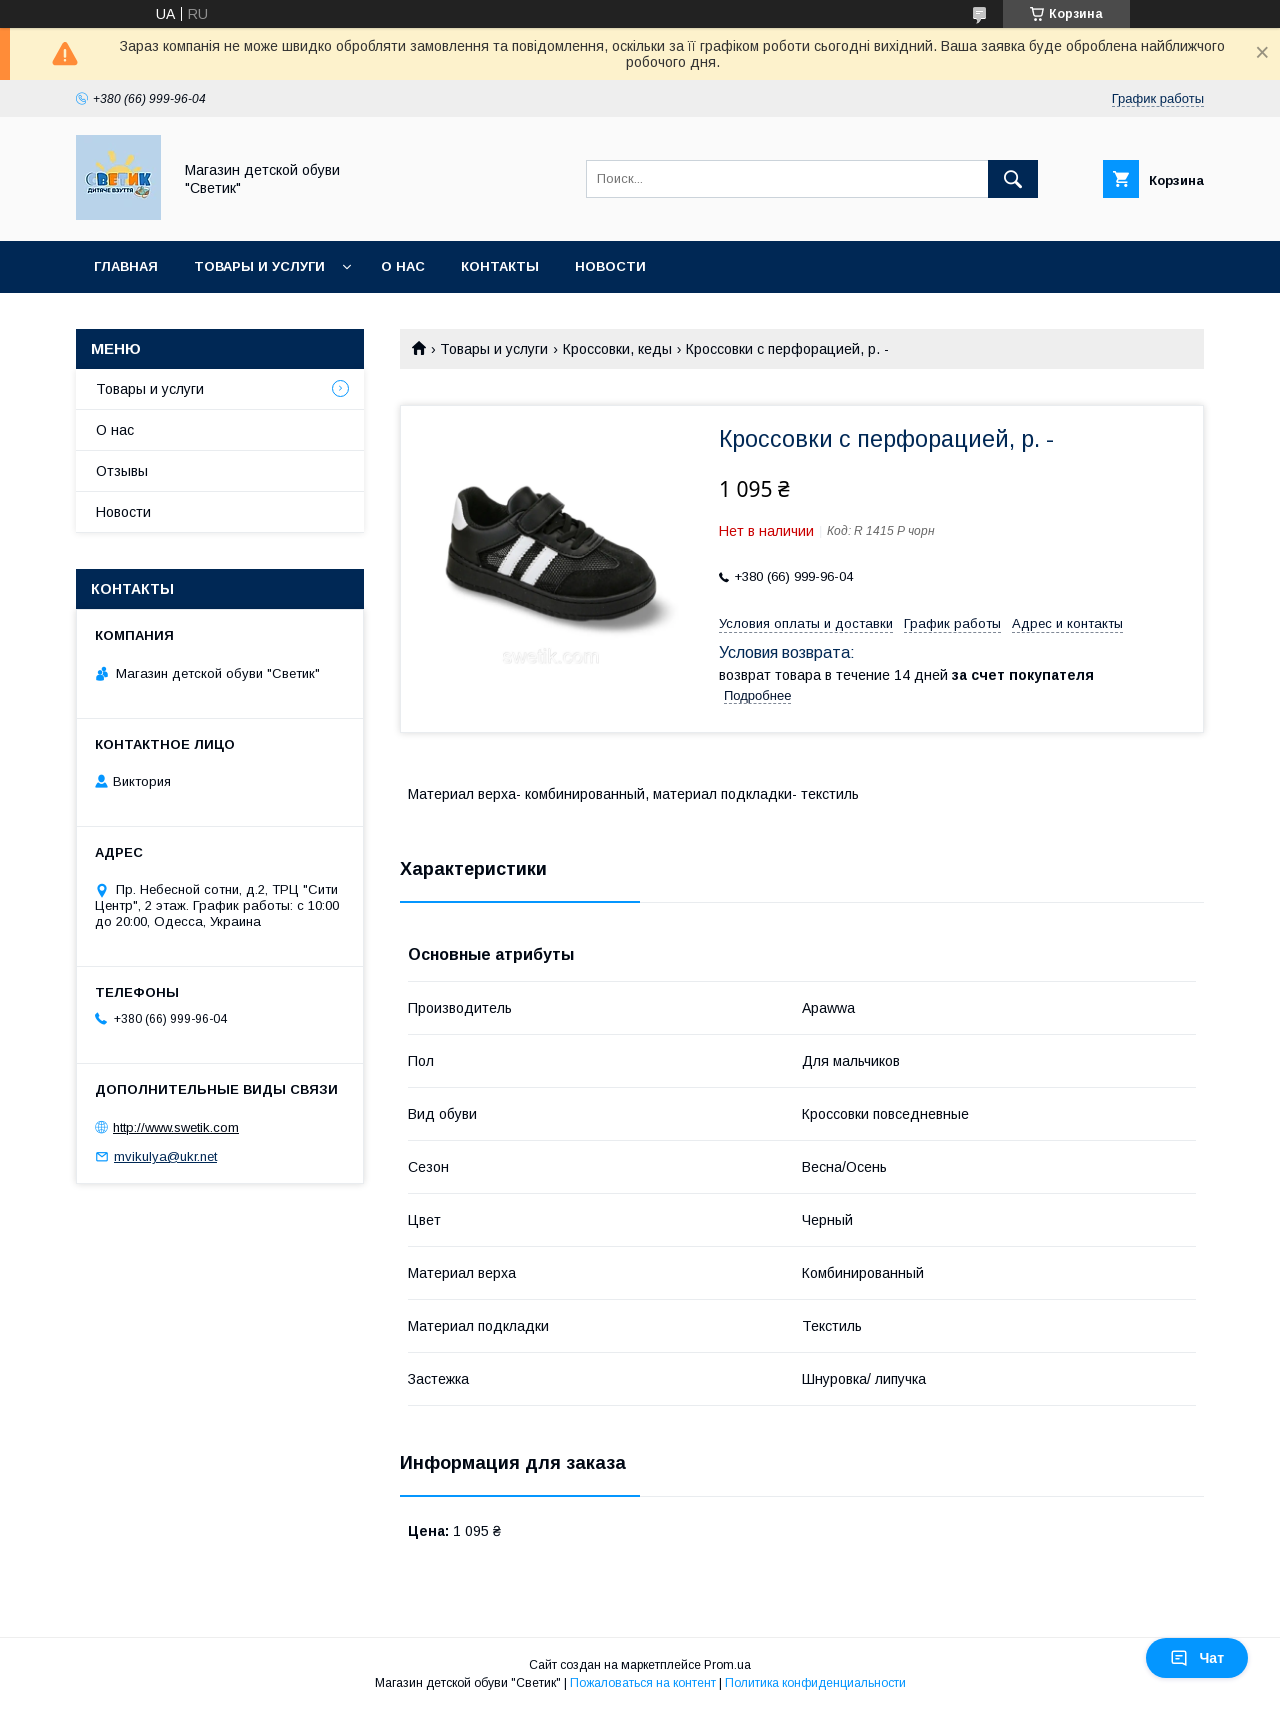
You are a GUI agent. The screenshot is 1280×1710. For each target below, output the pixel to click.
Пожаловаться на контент (643, 1683)
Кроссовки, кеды (617, 349)
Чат (1197, 1658)
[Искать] (1013, 179)
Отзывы (122, 471)
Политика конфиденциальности (815, 1683)
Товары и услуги (259, 266)
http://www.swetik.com (176, 1127)
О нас (403, 266)
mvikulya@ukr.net (165, 1156)
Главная (126, 266)
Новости (610, 266)
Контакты (500, 266)
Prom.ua (727, 1665)
